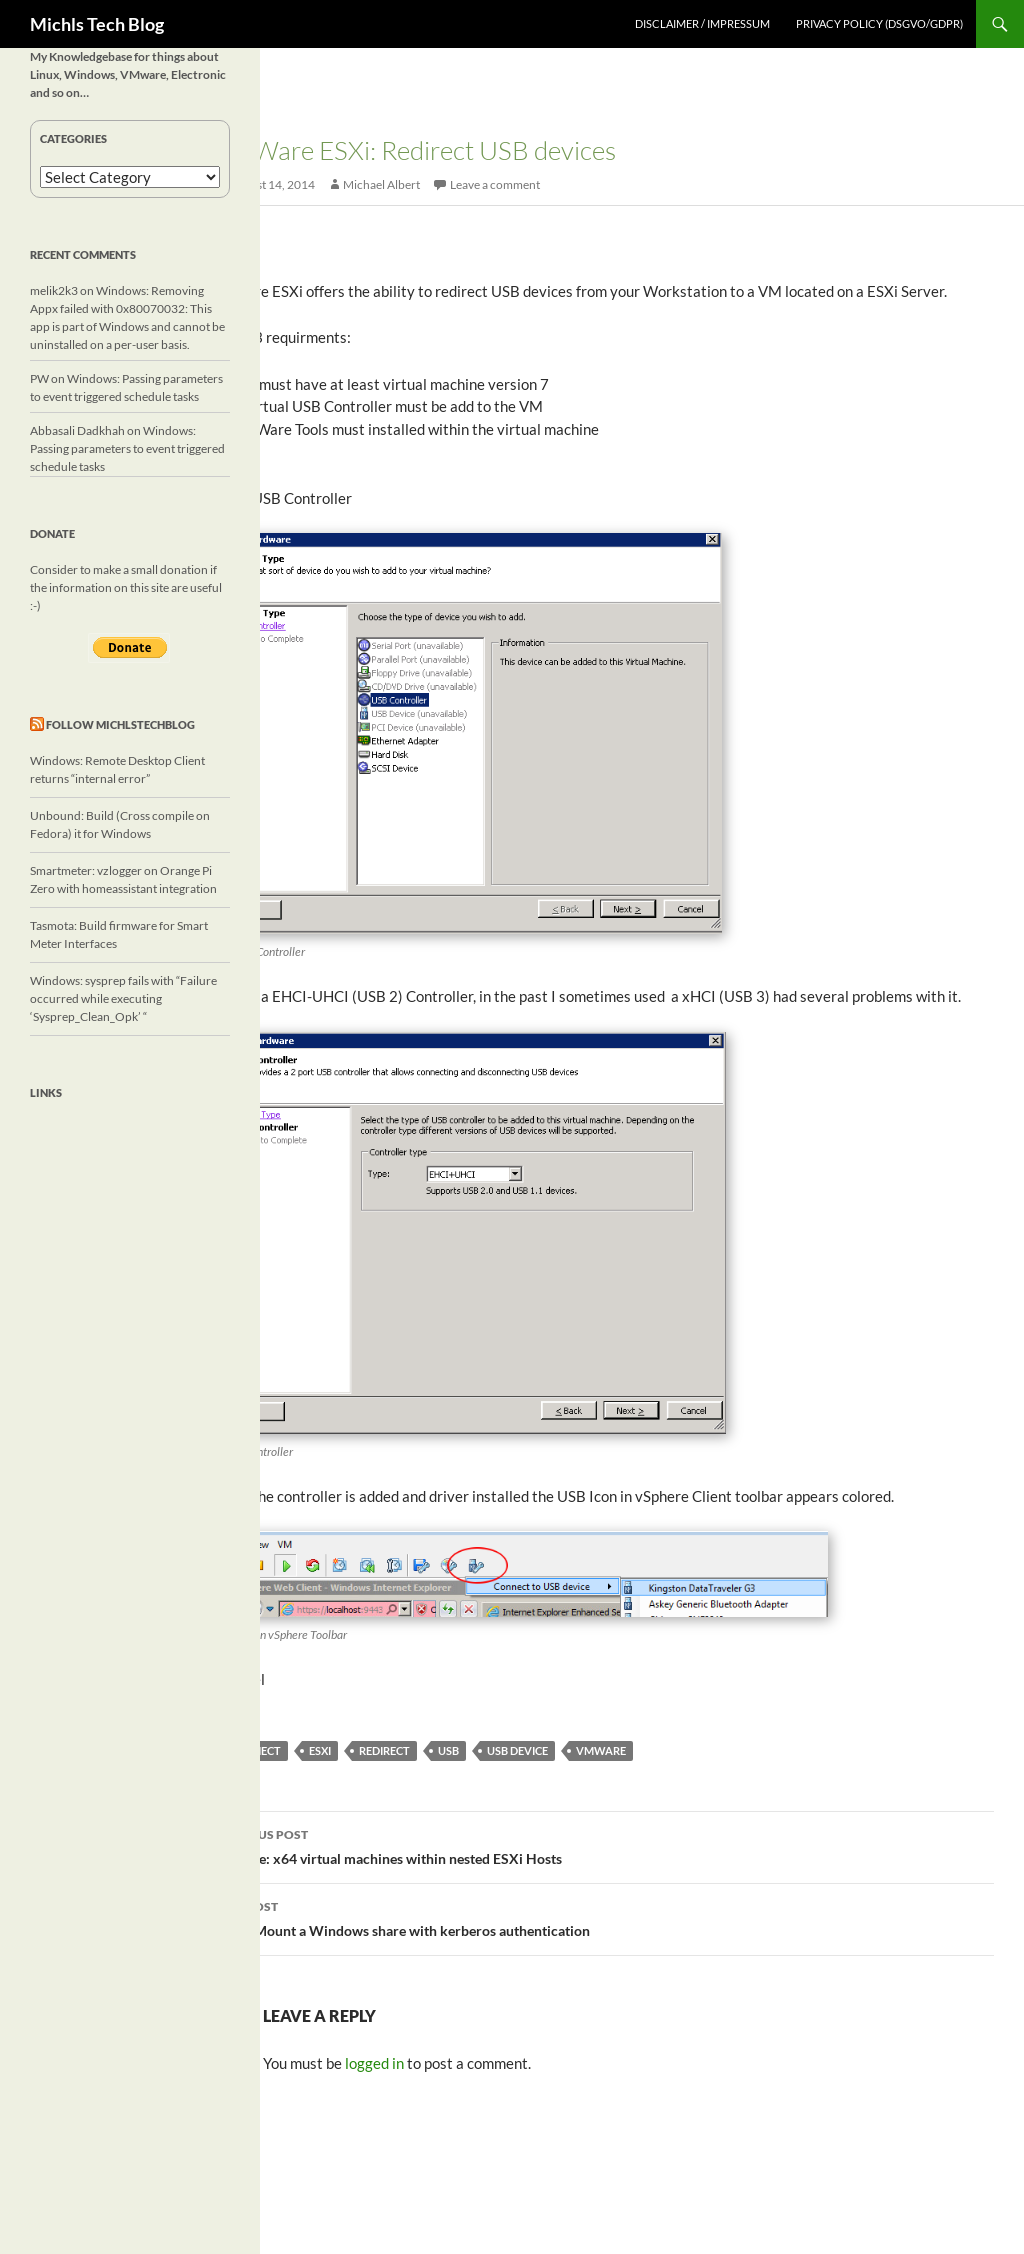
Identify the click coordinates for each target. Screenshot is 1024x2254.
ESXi (320, 1750)
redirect (384, 1750)
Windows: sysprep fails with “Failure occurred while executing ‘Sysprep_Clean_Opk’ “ (123, 998)
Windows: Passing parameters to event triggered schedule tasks (127, 448)
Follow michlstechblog (120, 724)
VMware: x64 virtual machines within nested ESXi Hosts (603, 1845)
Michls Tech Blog (97, 24)
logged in (374, 2063)
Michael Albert (381, 184)
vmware (601, 1750)
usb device (517, 1750)
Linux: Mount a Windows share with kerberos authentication (603, 1917)
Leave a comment (495, 184)
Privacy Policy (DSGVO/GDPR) (879, 23)
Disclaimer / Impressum (702, 23)
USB (448, 1750)
